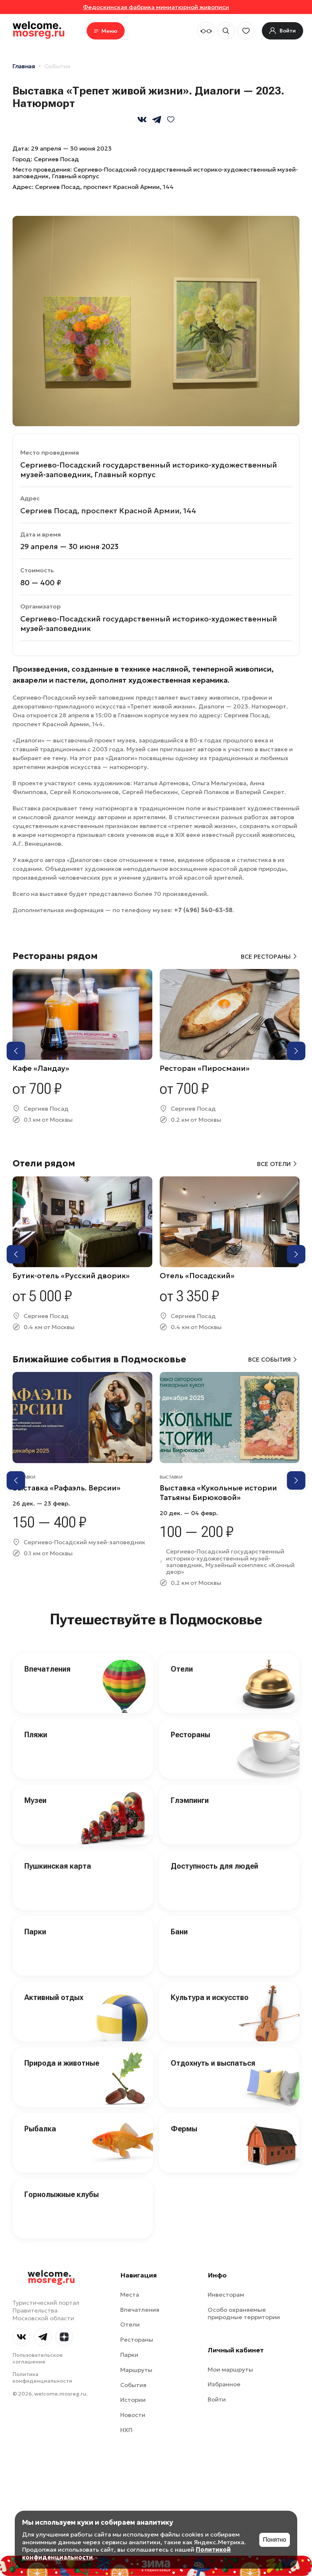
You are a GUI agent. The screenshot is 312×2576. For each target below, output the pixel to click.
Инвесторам (226, 2294)
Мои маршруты (230, 2369)
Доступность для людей (214, 1866)
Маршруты (136, 2369)
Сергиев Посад (56, 159)
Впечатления (47, 1669)
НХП (126, 2430)
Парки (35, 1931)
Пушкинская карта (57, 1866)
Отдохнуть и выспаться (213, 2063)
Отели (182, 1669)
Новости (132, 2414)
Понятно (274, 2540)
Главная (24, 66)
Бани (179, 1931)
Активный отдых (53, 1997)
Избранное (224, 2384)
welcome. (51, 2277)
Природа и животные (61, 2063)
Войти (217, 2399)
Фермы (184, 2128)
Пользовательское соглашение (38, 2358)
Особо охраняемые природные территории (244, 2313)
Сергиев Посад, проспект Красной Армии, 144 (104, 186)
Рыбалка (40, 2128)
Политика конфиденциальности (42, 2377)
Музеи (35, 1800)
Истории (133, 2399)
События (57, 66)
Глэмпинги (190, 1800)
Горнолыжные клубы (61, 2194)
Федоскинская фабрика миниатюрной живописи (156, 7)
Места (129, 2294)
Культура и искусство (210, 1997)
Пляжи (35, 1734)
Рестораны (190, 1734)
